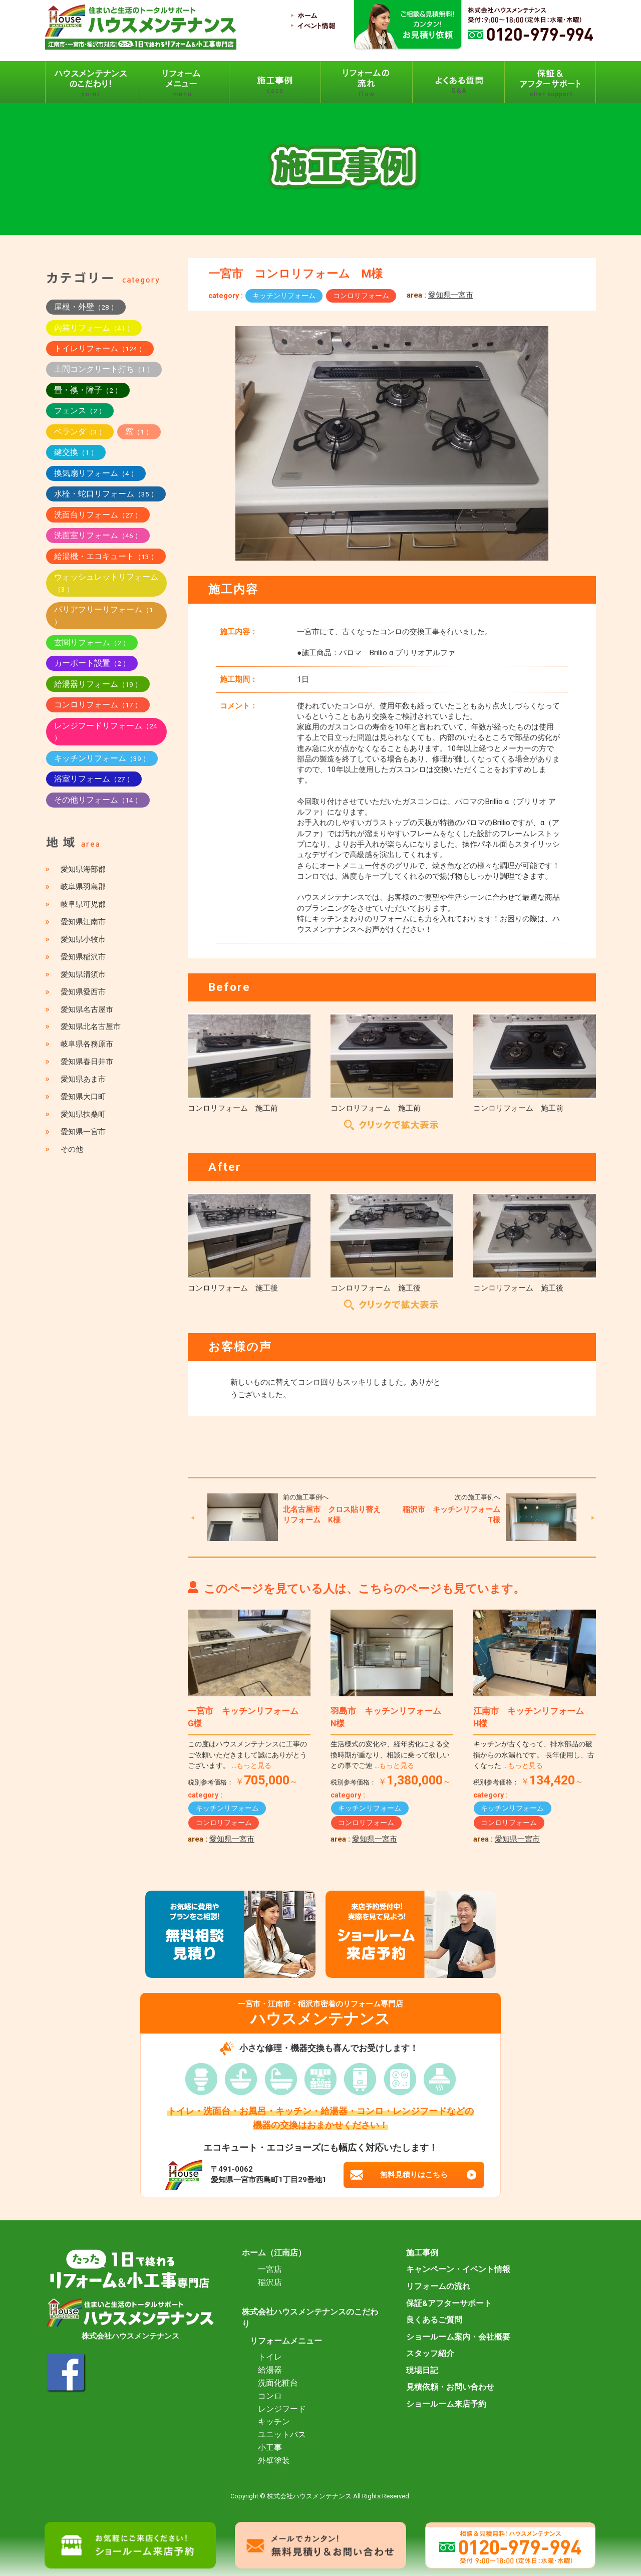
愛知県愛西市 (83, 991)
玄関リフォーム (92, 642)
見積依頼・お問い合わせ (450, 2387)
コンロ (270, 2396)
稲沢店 (270, 2282)
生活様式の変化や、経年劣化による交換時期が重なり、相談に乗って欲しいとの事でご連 (390, 1754)
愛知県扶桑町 (83, 1114)
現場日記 (422, 2370)
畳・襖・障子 (88, 390)
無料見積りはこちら (414, 2175)
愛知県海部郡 (83, 869)
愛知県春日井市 (87, 1061)
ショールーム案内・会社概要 (458, 2337)
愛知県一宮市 (450, 295)
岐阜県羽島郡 (83, 886)
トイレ (270, 2357)
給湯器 (270, 2370)
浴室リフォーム (94, 779)
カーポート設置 (92, 663)
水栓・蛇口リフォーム (106, 493)
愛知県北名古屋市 (91, 1026)
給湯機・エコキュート (106, 556)
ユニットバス (282, 2434)
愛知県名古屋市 (87, 1009)
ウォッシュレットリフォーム (106, 582)
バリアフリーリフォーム (103, 615)
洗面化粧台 (278, 2383)
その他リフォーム (98, 800)
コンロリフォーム (361, 296)
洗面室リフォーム (98, 535)
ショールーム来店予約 (446, 2404)
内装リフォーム (94, 328)
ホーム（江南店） (274, 2252)
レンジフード (282, 2409)
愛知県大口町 (83, 1096)
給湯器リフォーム (98, 684)
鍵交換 (76, 452)
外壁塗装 (274, 2460)
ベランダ (80, 431)
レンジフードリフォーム (105, 731)
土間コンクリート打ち (104, 369)
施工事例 (422, 2252)
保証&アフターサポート (449, 2303)
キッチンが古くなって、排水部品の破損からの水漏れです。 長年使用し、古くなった (533, 1754)
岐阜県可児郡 (83, 904)
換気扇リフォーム (96, 473)
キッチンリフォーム (283, 296)
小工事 (270, 2447)
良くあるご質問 (434, 2320)
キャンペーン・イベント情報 (458, 2269)
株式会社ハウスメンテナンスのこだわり (310, 2318)
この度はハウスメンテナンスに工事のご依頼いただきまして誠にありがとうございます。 (247, 1754)
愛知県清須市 (83, 974)
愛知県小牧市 (83, 939)
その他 (72, 1149)
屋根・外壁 (86, 307)
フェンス (80, 410)
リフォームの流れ (438, 2286)
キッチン (274, 2421)
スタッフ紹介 (430, 2353)
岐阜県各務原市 (87, 1044)
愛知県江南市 (83, 921)
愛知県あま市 (83, 1079)
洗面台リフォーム (98, 515)
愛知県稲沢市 (83, 956)
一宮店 (270, 2269)
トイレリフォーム (100, 348)
